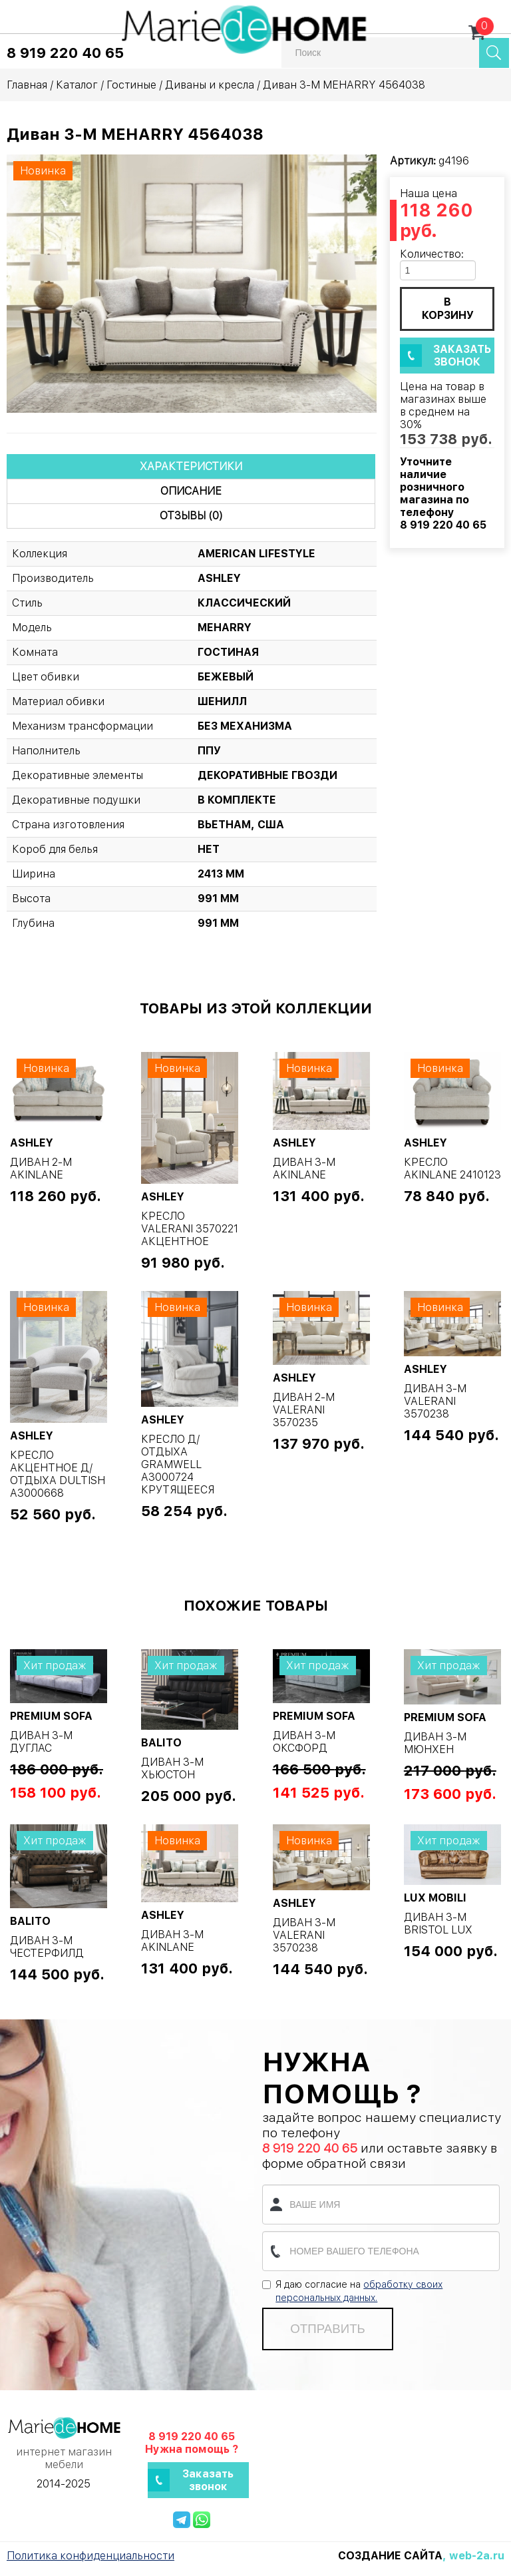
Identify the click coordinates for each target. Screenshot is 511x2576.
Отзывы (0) (191, 515)
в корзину (448, 309)
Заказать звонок (462, 355)
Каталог (77, 85)
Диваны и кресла (209, 85)
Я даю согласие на (352, 2291)
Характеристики (191, 466)
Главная (27, 85)
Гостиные (131, 85)
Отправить (327, 2329)
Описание (191, 491)
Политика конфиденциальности (90, 2555)
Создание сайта (390, 2555)
